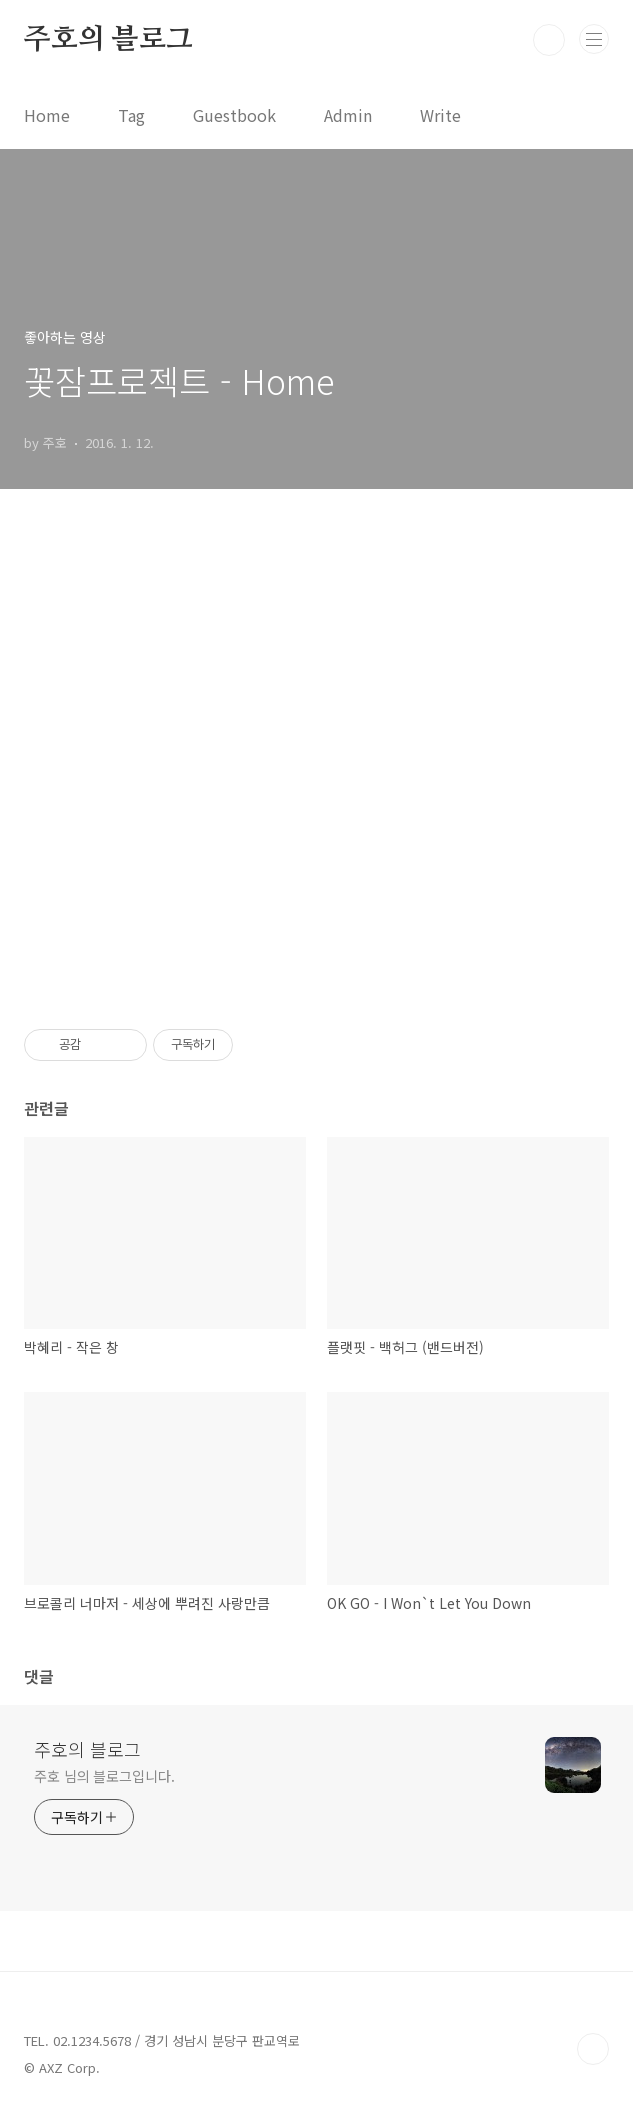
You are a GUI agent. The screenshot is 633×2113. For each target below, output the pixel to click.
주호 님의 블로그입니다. (104, 1776)
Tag (131, 115)
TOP (593, 2049)
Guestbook (234, 115)
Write (440, 115)
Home (47, 115)
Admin (348, 115)
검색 (549, 40)
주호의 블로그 (108, 40)
